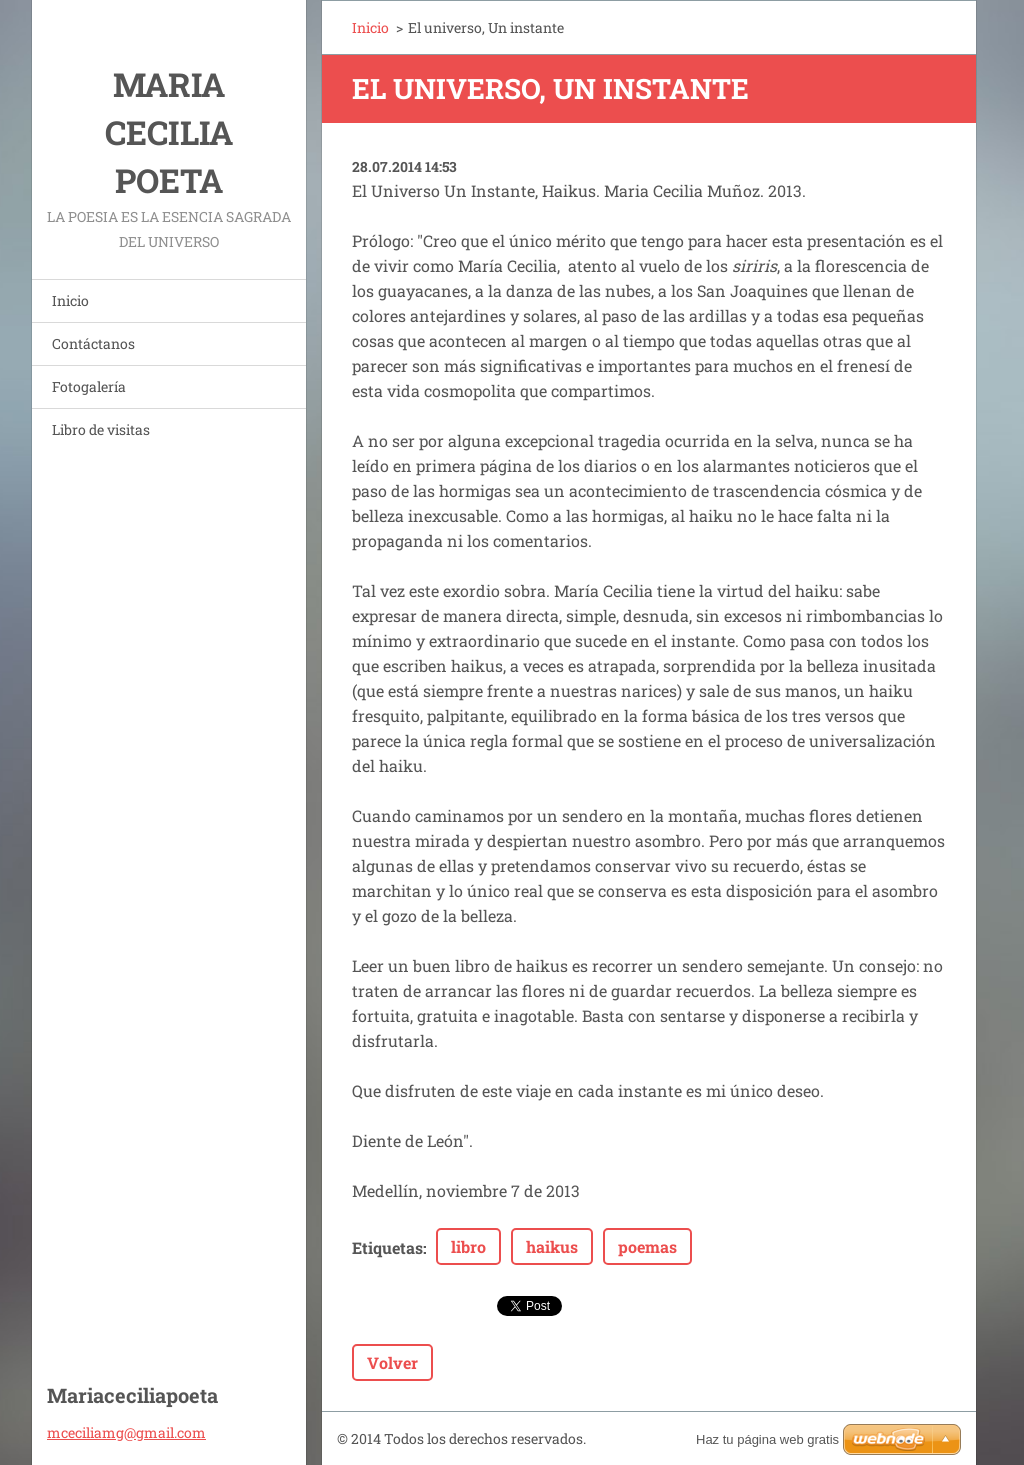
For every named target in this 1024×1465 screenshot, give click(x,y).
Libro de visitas (101, 429)
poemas (647, 1246)
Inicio (70, 300)
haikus (552, 1246)
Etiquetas (387, 1247)
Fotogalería (89, 386)
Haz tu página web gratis (767, 1439)
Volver (392, 1362)
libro (468, 1246)
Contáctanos (93, 343)
